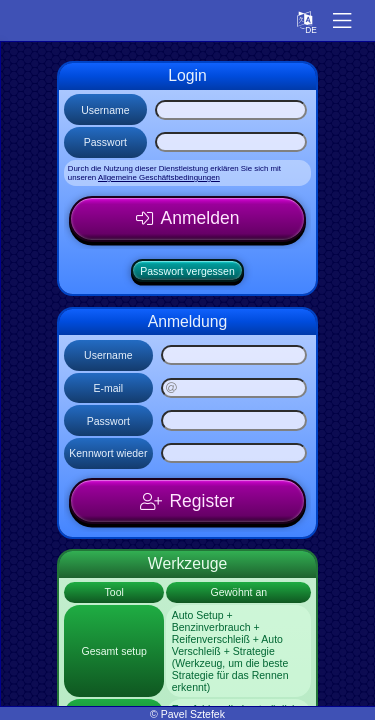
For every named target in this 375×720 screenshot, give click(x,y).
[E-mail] (234, 388)
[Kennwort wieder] (234, 453)
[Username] (231, 110)
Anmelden (200, 218)
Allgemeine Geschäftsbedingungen (159, 177)
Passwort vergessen (187, 271)
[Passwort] (231, 142)
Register (201, 501)
